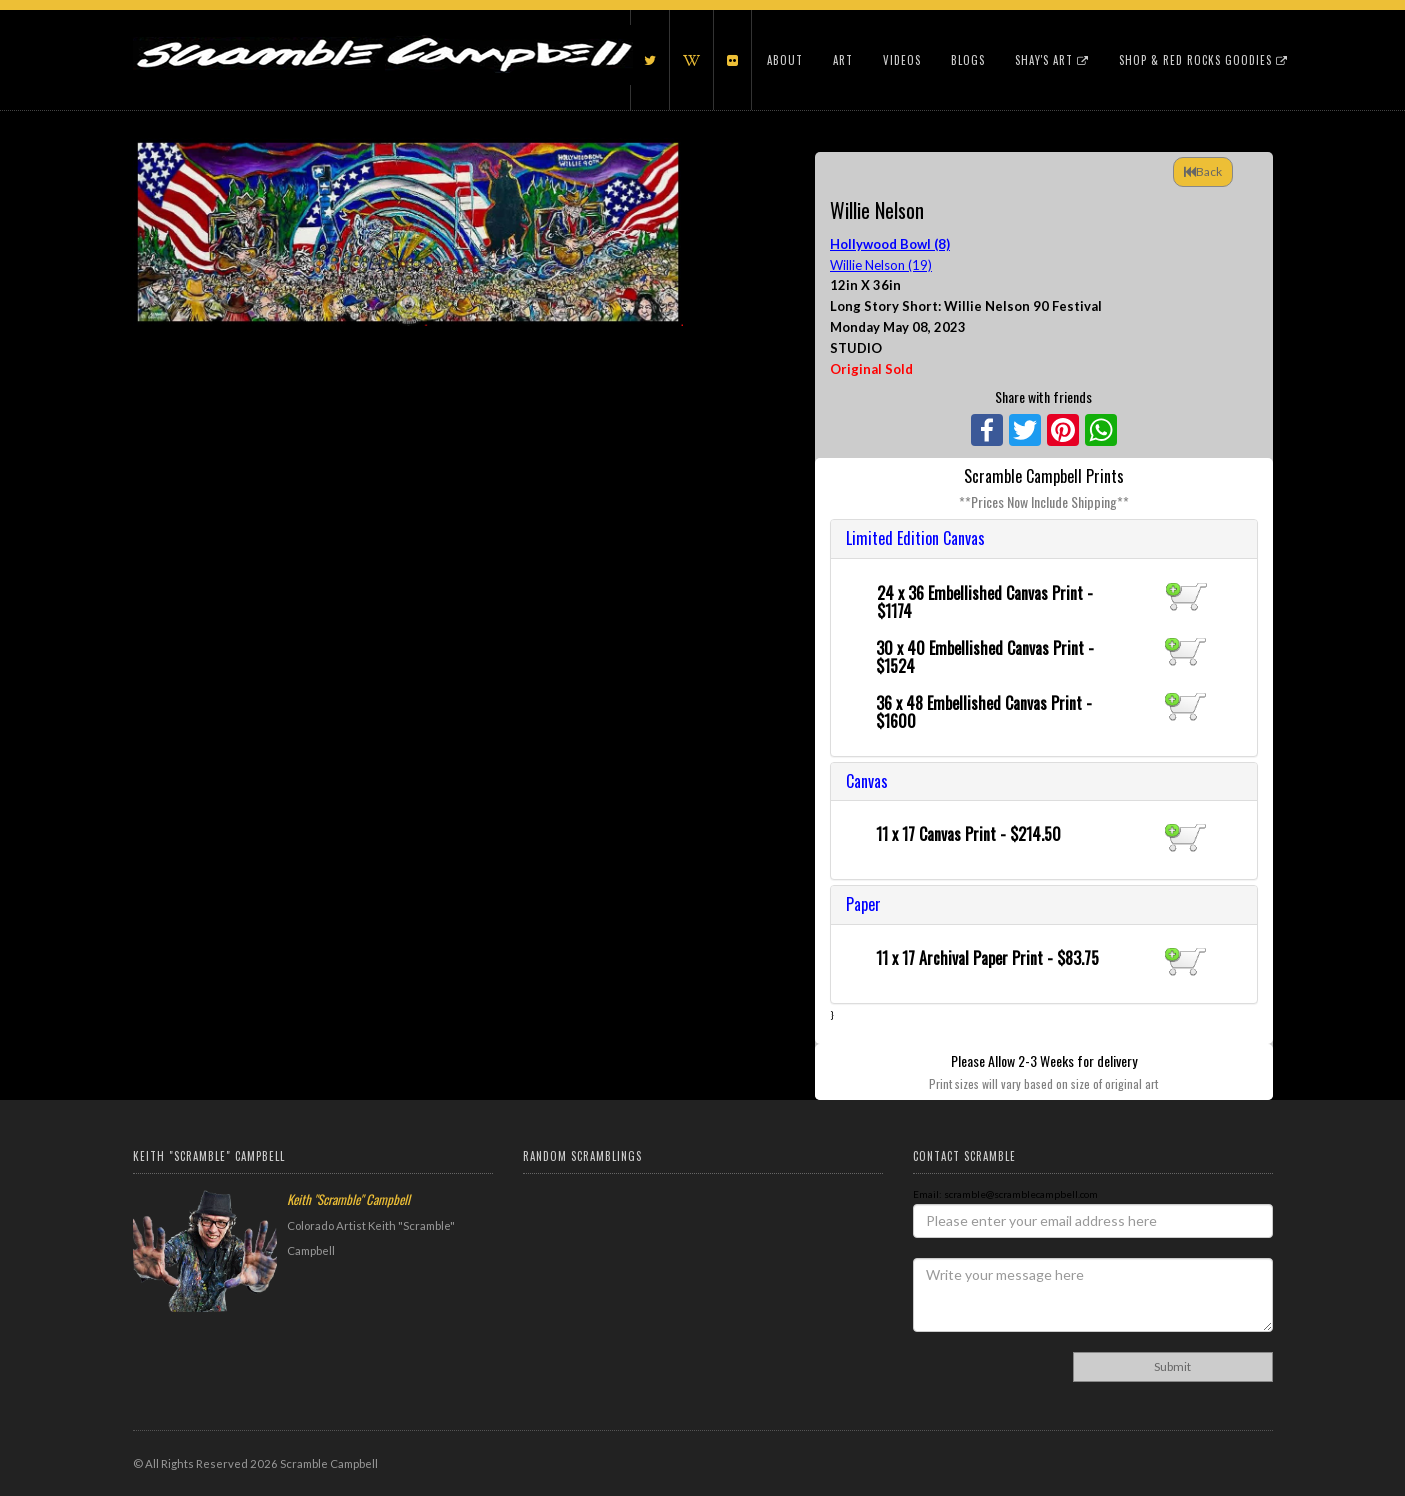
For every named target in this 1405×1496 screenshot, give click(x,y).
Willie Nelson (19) (881, 265)
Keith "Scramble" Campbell (348, 1199)
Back (1203, 171)
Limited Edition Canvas (915, 538)
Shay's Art (1052, 60)
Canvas (867, 781)
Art (843, 60)
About (785, 60)
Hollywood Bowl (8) (890, 244)
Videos (902, 60)
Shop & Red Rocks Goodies (1203, 60)
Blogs (968, 60)
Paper (863, 904)
